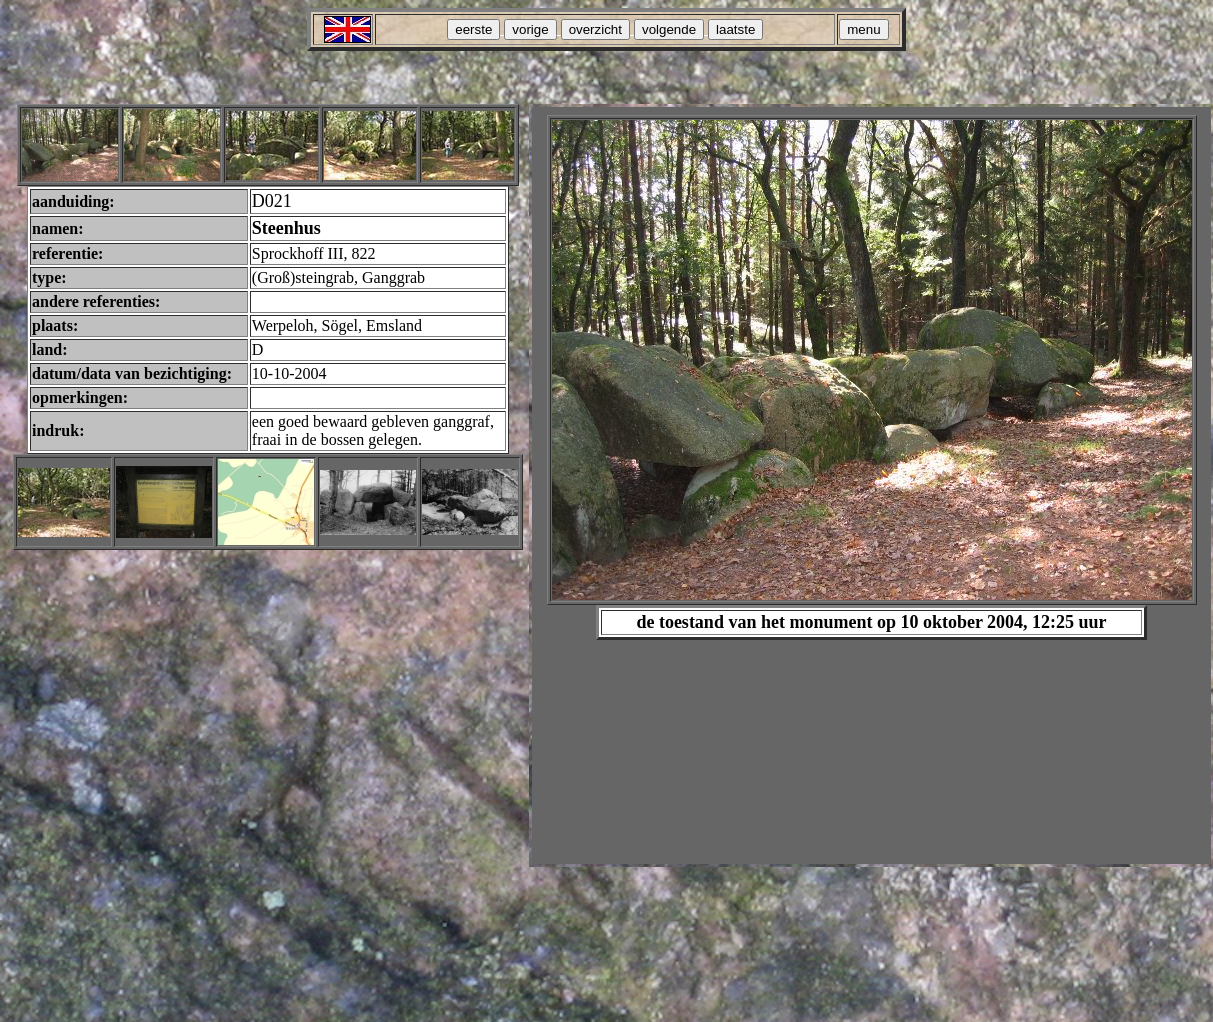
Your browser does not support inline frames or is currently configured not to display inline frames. (871, 485)
